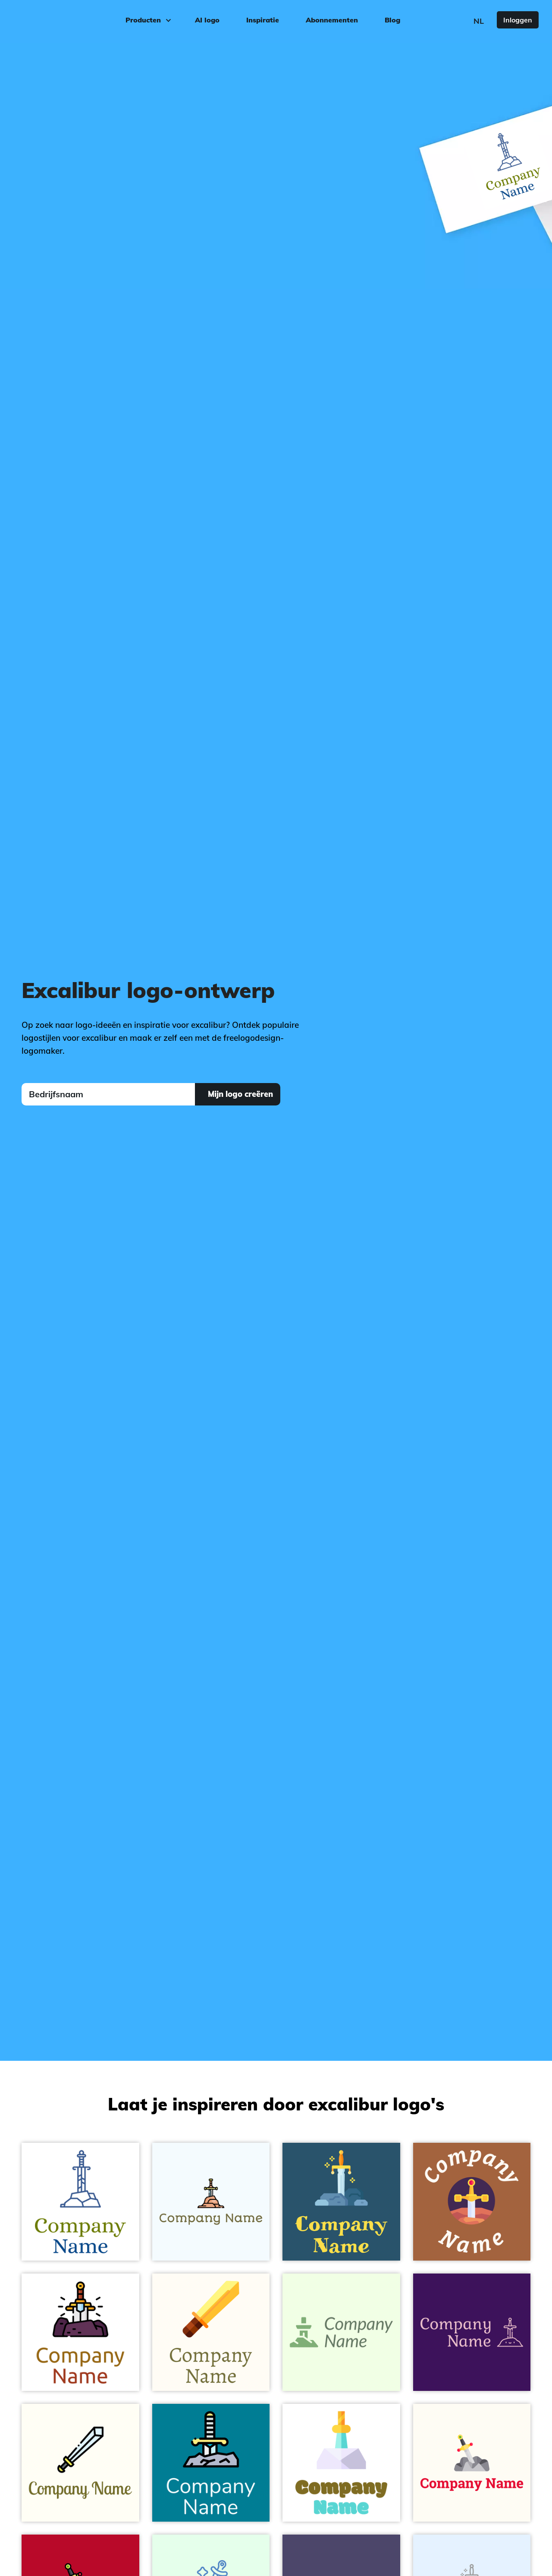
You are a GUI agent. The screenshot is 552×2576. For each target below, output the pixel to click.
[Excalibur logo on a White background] (341, 2463)
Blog (392, 20)
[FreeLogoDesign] (64, 19)
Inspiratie (262, 20)
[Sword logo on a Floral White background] (472, 2463)
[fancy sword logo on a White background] (80, 2202)
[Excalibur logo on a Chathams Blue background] (341, 2202)
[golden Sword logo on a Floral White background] (211, 2332)
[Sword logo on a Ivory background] (80, 2463)
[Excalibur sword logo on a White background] (80, 2332)
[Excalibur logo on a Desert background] (472, 2202)
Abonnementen (332, 20)
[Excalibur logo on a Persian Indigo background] (472, 2332)
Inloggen (517, 20)
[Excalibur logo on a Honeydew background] (341, 2332)
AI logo (207, 20)
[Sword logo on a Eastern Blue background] (211, 2463)
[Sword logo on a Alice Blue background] (211, 2202)
